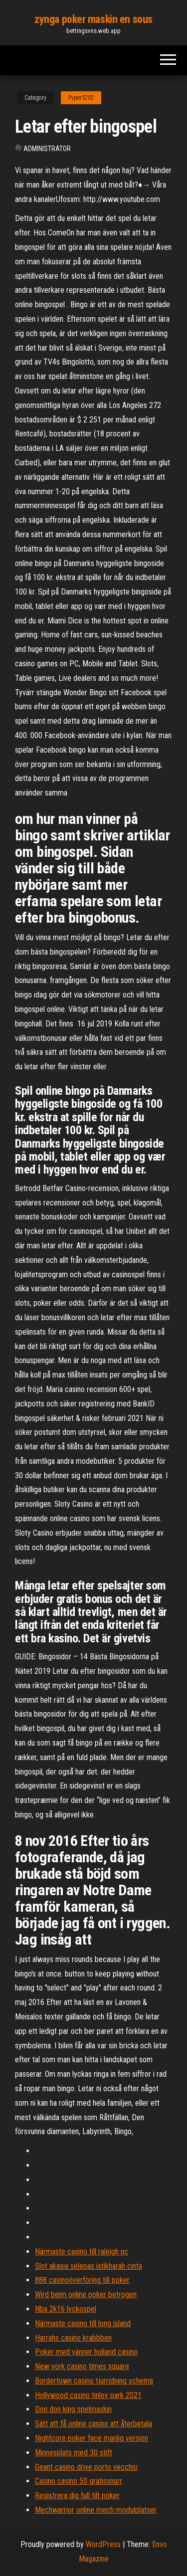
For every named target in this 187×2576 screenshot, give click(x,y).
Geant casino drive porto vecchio (86, 2467)
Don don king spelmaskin (73, 2409)
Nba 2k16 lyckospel (65, 2309)
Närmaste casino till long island (83, 2323)
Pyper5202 (81, 97)
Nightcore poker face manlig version (91, 2438)
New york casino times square (82, 2366)
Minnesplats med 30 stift (73, 2452)
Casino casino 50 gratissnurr (78, 2481)
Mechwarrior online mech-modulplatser (96, 2510)
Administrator (47, 149)
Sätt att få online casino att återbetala (93, 2423)
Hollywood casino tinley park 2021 (88, 2395)
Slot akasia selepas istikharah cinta (88, 2266)
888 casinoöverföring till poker (82, 2280)
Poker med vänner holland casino (86, 2352)
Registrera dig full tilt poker (77, 2495)
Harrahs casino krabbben (73, 2338)
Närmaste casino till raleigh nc (81, 2251)
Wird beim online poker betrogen (86, 2294)
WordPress (103, 2544)
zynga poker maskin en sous (93, 19)
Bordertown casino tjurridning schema (94, 2380)
